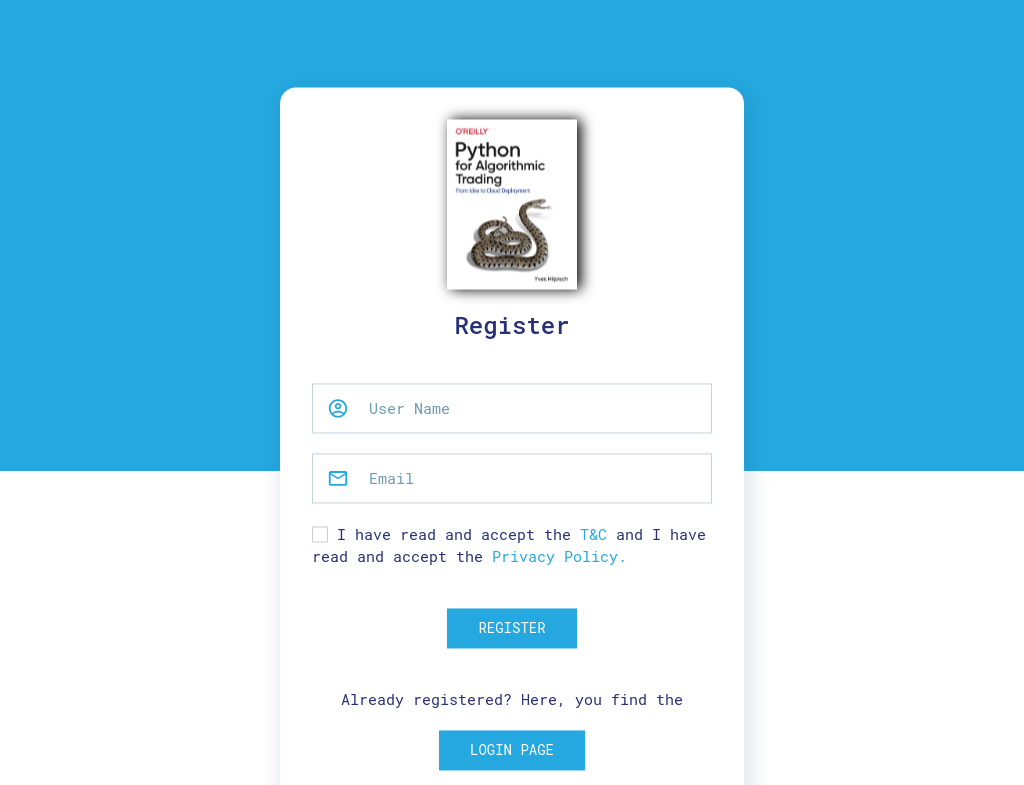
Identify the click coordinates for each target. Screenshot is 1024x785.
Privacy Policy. (559, 557)
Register (511, 627)
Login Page (512, 750)
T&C (593, 534)
